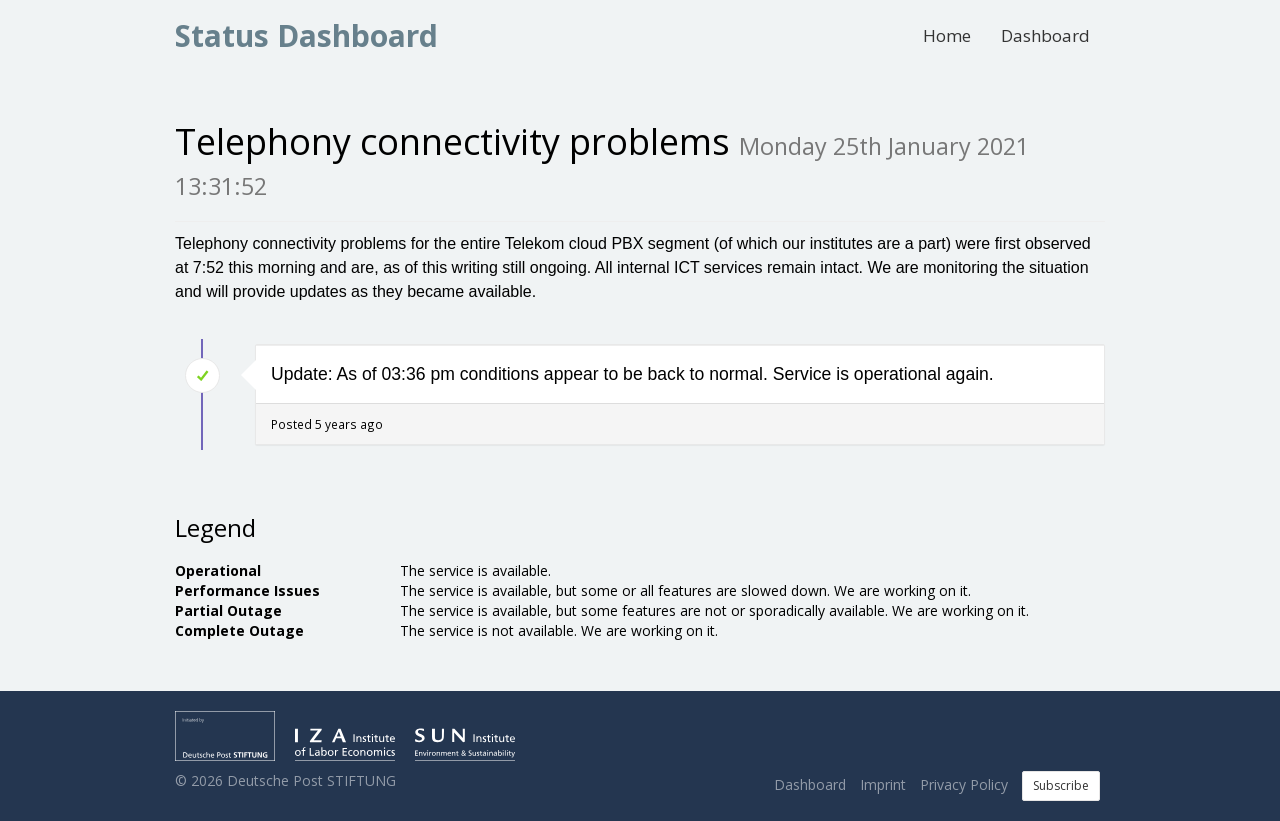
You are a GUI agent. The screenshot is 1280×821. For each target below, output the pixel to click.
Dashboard (1045, 35)
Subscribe (1061, 785)
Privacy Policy (964, 784)
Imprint (883, 784)
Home (947, 35)
